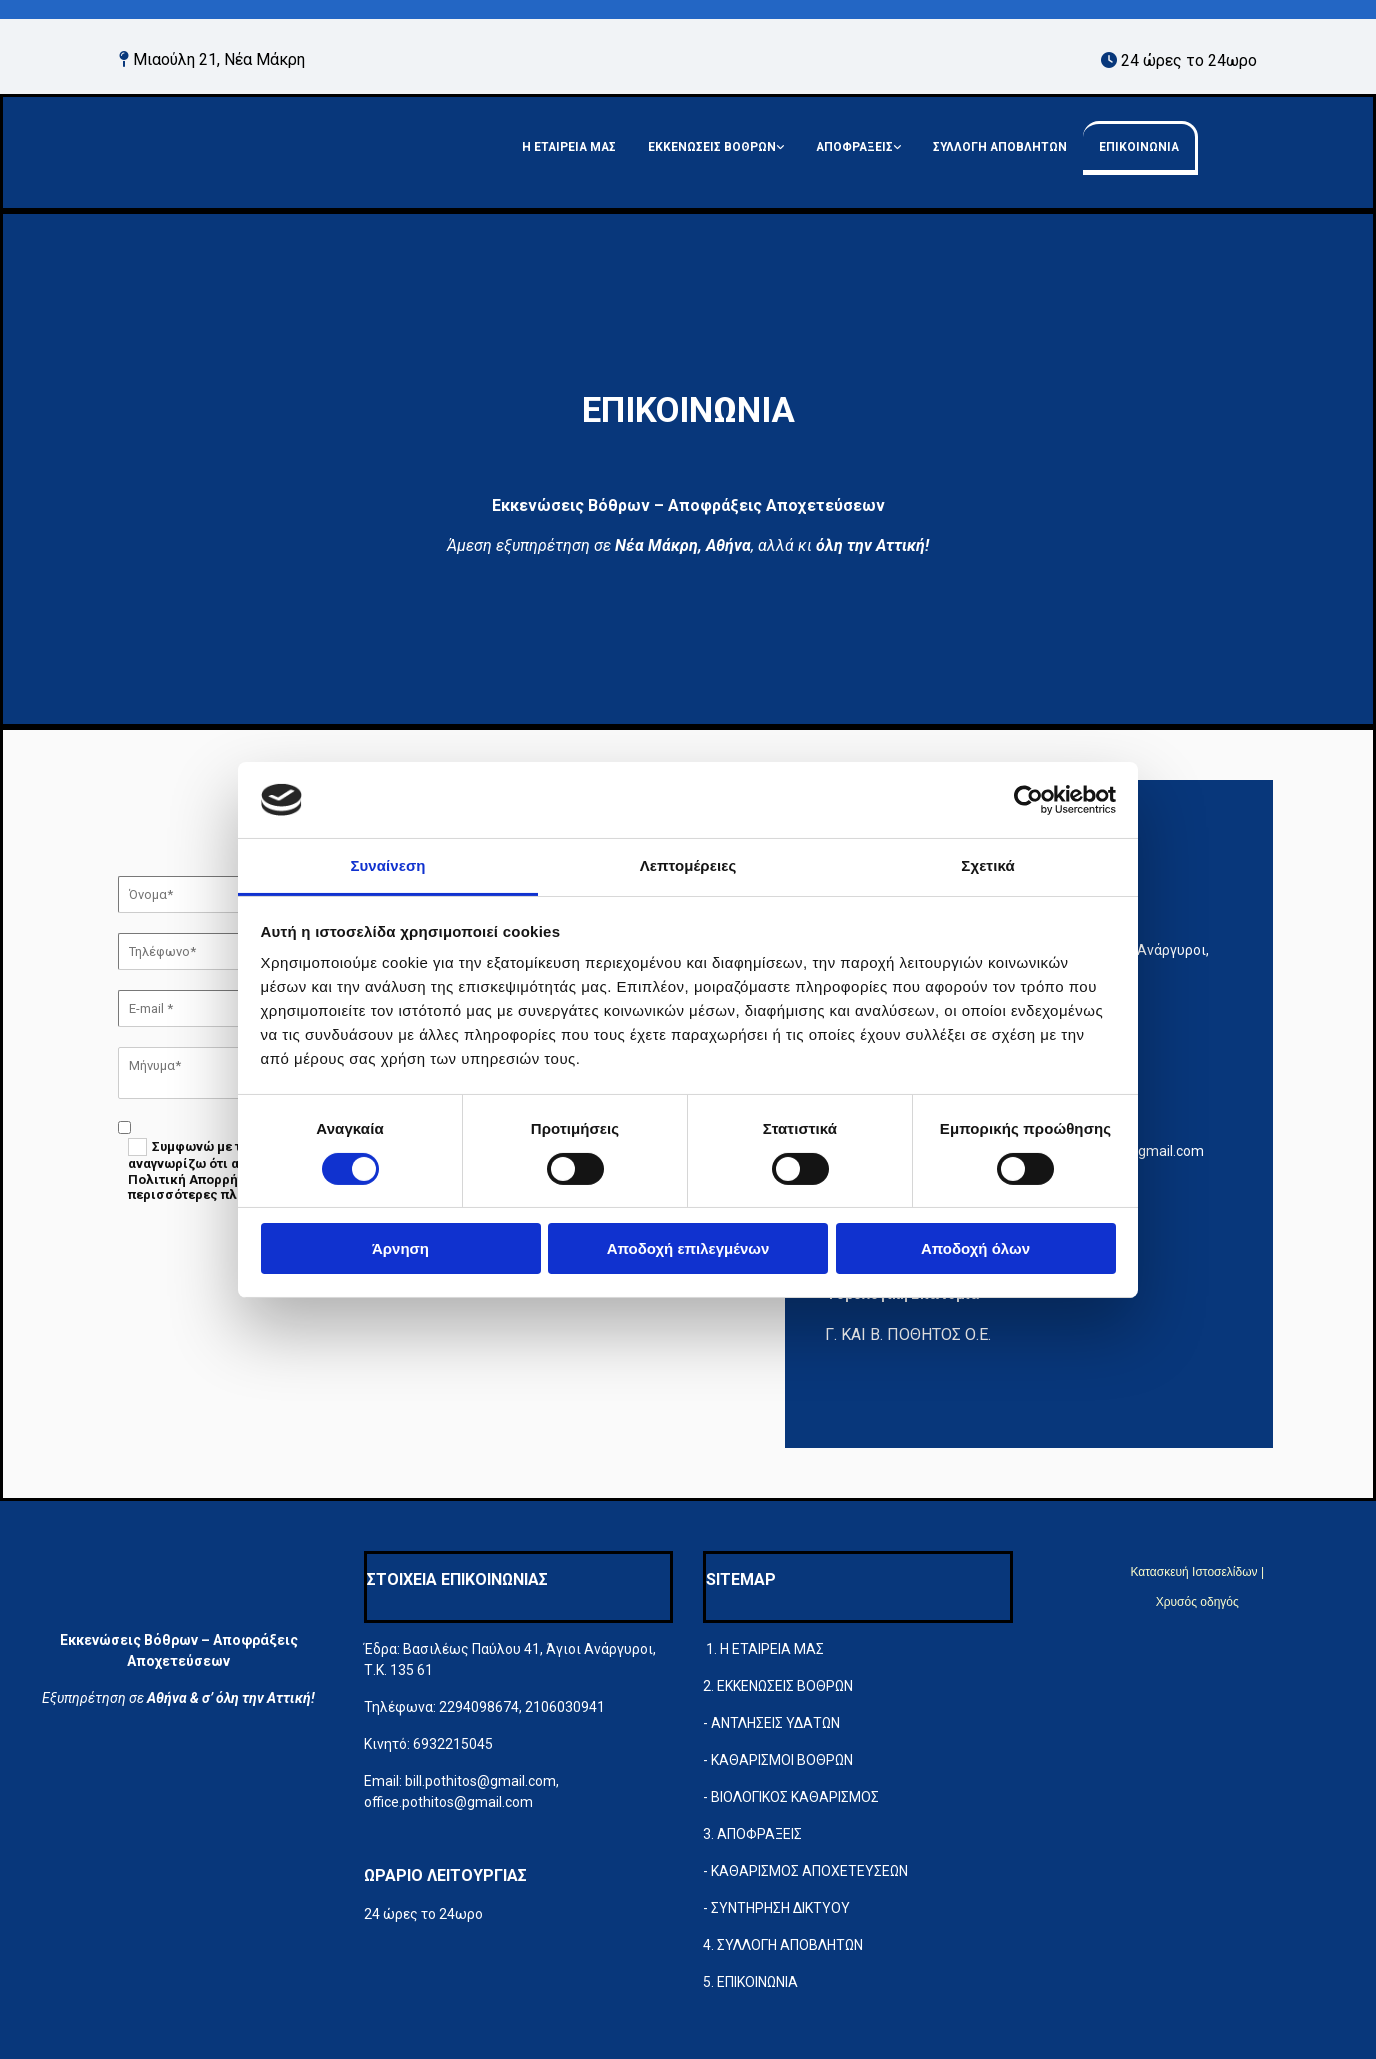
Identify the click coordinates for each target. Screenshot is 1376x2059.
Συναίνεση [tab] (387, 865)
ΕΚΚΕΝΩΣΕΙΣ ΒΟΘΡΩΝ (712, 147)
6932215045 (453, 1744)
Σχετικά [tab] (987, 865)
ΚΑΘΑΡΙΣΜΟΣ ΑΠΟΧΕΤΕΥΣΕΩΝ (809, 1871)
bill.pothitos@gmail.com (480, 1781)
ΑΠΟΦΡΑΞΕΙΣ (854, 147)
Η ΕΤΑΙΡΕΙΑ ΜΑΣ (569, 147)
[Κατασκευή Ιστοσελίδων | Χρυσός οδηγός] (1059, 1649)
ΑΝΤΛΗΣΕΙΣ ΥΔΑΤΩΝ (775, 1723)
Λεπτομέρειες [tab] (688, 865)
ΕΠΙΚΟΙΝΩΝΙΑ (1139, 147)
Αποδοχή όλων (975, 1248)
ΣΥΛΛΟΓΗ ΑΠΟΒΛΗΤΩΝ (1000, 147)
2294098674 (479, 1707)
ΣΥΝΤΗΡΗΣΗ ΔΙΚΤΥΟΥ (780, 1908)
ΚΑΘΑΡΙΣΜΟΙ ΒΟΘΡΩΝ (782, 1760)
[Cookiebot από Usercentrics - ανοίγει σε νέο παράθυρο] (1028, 800)
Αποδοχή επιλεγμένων (688, 1248)
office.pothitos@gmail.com (448, 1802)
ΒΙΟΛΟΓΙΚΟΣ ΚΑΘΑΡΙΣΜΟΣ (795, 1797)
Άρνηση (400, 1248)
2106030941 (565, 1707)
